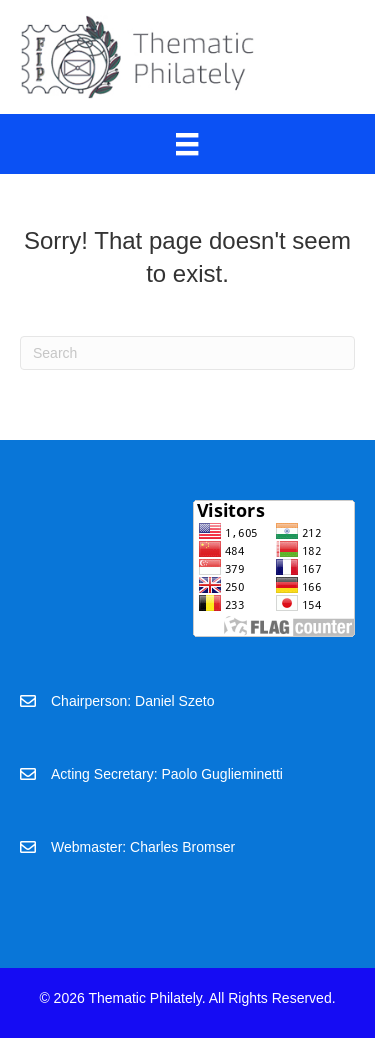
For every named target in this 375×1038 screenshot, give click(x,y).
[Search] (187, 353)
